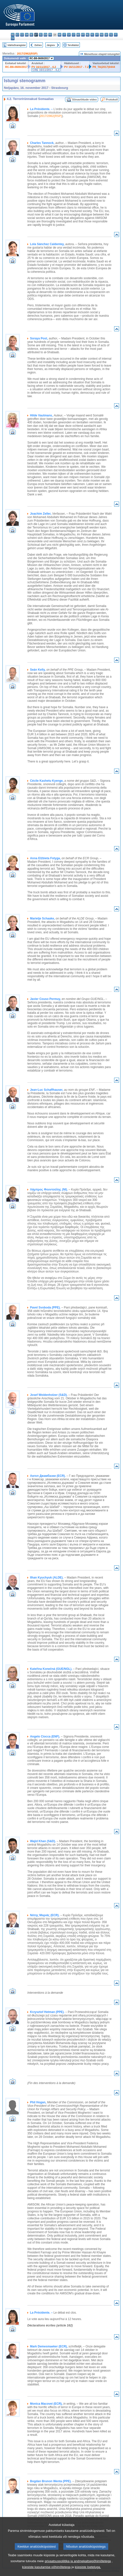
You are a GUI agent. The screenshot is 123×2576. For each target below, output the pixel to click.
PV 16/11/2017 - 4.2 (44, 66)
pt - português (97, 35)
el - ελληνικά (41, 35)
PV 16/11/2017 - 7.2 (76, 66)
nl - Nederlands (87, 35)
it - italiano (64, 35)
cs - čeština (22, 35)
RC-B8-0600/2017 (16, 66)
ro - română (102, 35)
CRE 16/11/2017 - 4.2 (46, 69)
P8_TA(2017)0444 (104, 66)
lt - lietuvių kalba (73, 35)
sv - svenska (13, 38)
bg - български (13, 35)
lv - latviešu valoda (69, 35)
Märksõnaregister (17, 45)
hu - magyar (78, 35)
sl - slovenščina (111, 35)
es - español (17, 35)
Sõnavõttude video (84, 99)
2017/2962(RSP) (27, 53)
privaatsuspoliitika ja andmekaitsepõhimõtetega (78, 2569)
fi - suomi (116, 35)
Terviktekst (73, 45)
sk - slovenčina (106, 35)
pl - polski (92, 35)
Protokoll (112, 99)
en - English (45, 35)
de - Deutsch (31, 35)
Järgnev (51, 45)
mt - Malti (83, 35)
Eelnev (38, 45)
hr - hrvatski (59, 35)
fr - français (50, 35)
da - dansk (27, 35)
